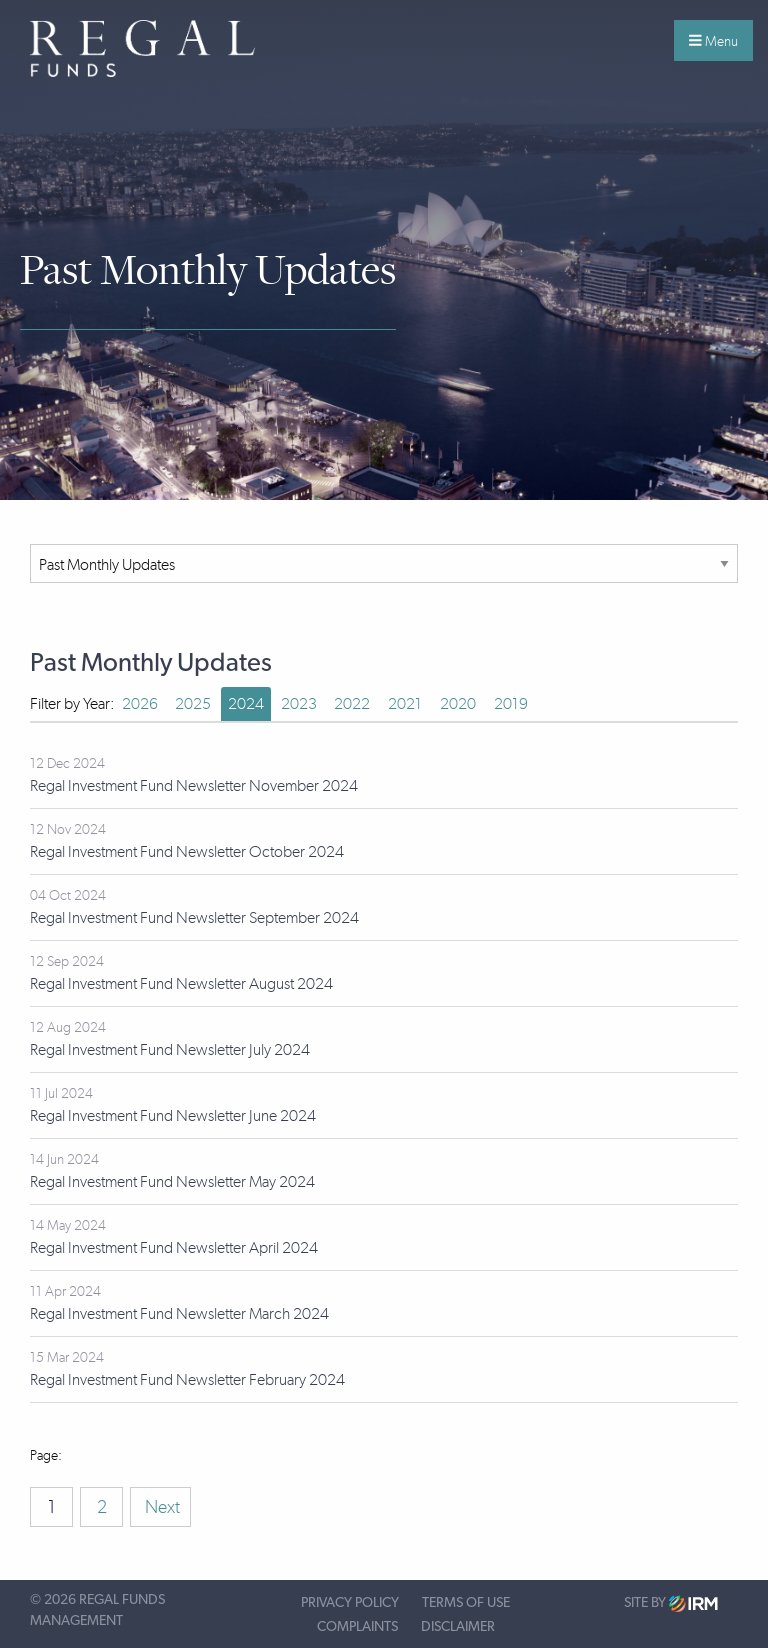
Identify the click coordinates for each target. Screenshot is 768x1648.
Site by (671, 1603)
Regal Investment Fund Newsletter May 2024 (172, 1181)
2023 (299, 703)
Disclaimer (458, 1627)
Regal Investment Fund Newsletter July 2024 (170, 1049)
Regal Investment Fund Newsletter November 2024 (194, 785)
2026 (140, 703)
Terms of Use (466, 1603)
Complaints (357, 1627)
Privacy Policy (350, 1603)
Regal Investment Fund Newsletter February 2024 (187, 1379)
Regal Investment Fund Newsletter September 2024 (194, 917)
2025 (193, 703)
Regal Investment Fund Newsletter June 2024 (173, 1115)
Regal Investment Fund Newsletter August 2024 (181, 983)
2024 (246, 703)
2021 (405, 703)
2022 (352, 703)
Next (160, 1507)
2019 (511, 703)
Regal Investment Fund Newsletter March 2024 (179, 1313)
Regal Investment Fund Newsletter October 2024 (187, 851)
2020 (458, 703)
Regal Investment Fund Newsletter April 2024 (174, 1247)
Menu (713, 41)
